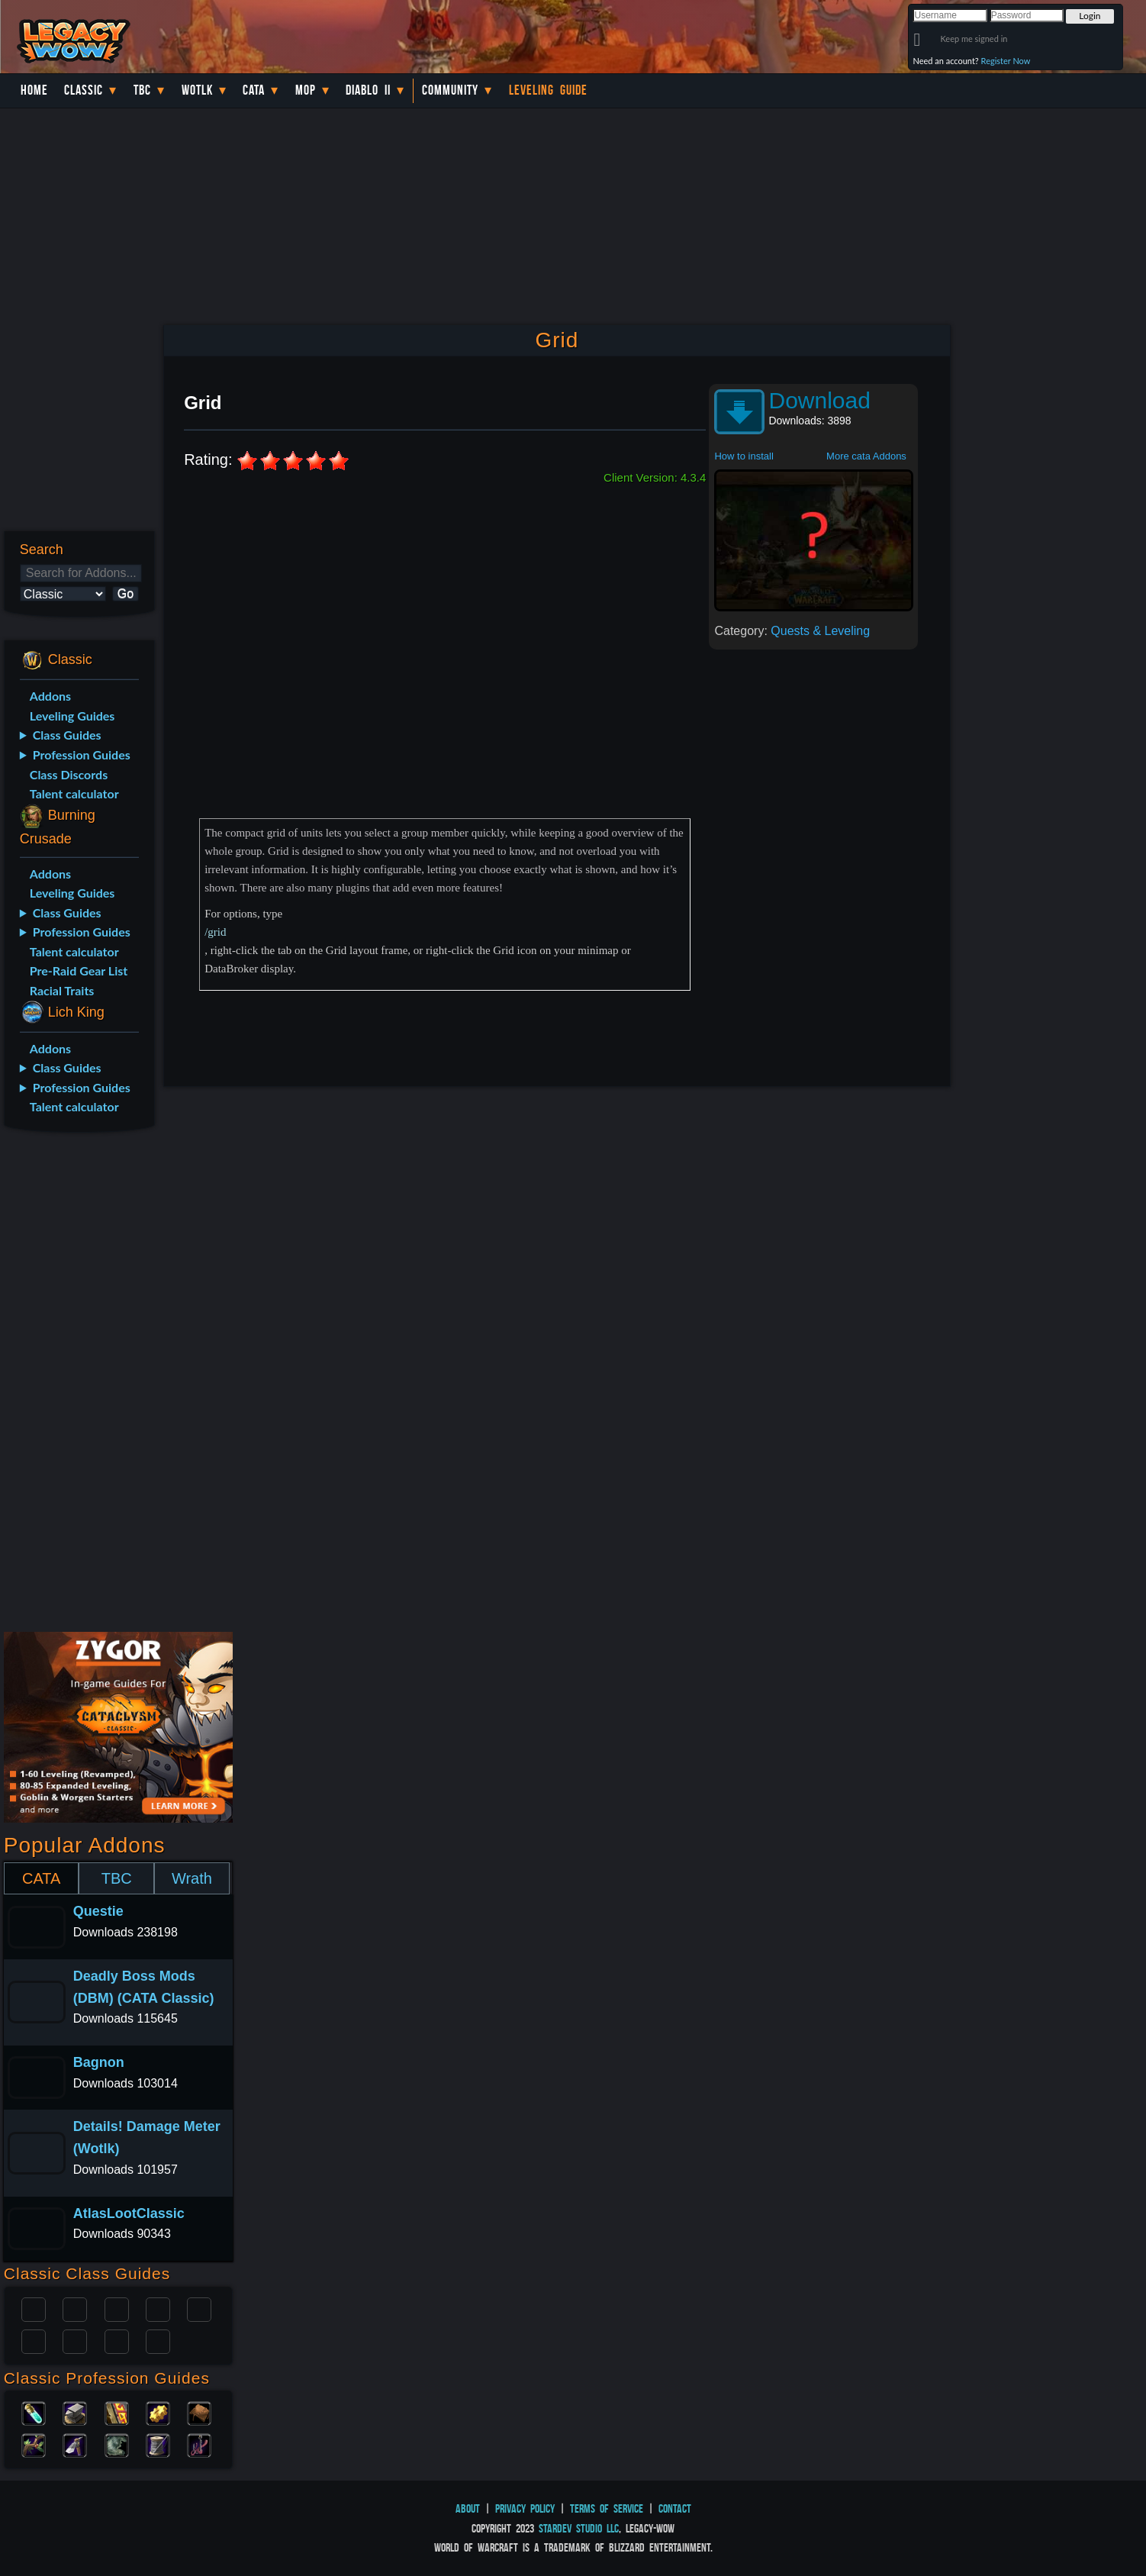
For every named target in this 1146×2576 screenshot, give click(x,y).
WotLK (197, 90)
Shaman (116, 2340)
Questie (98, 1911)
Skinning (116, 2444)
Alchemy (33, 2412)
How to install (743, 456)
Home (34, 90)
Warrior (157, 2308)
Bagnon (98, 2062)
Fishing (199, 2444)
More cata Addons (866, 456)
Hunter (157, 2340)
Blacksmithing (74, 2412)
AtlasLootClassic (129, 2213)
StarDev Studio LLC (579, 2528)
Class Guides (67, 734)
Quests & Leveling (820, 630)
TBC (142, 90)
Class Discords (69, 774)
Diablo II (368, 90)
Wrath (192, 1878)
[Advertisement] (78, 1385)
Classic (83, 90)
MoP (305, 90)
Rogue (33, 2340)
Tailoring (157, 2444)
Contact (674, 2508)
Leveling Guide (548, 90)
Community (450, 90)
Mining (74, 2444)
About (468, 2508)
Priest (116, 2308)
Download (819, 400)
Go (125, 593)
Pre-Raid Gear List (78, 970)
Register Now (1006, 61)
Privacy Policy (525, 2508)
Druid (74, 2308)
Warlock (199, 2308)
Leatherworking (199, 2412)
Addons (50, 695)
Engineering (157, 2412)
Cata (254, 90)
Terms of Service (606, 2508)
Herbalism (33, 2444)
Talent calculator (74, 793)
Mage (74, 2340)
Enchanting (116, 2412)
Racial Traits (62, 990)
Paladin (33, 2308)
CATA (41, 1878)
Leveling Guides (72, 715)
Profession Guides (81, 754)
